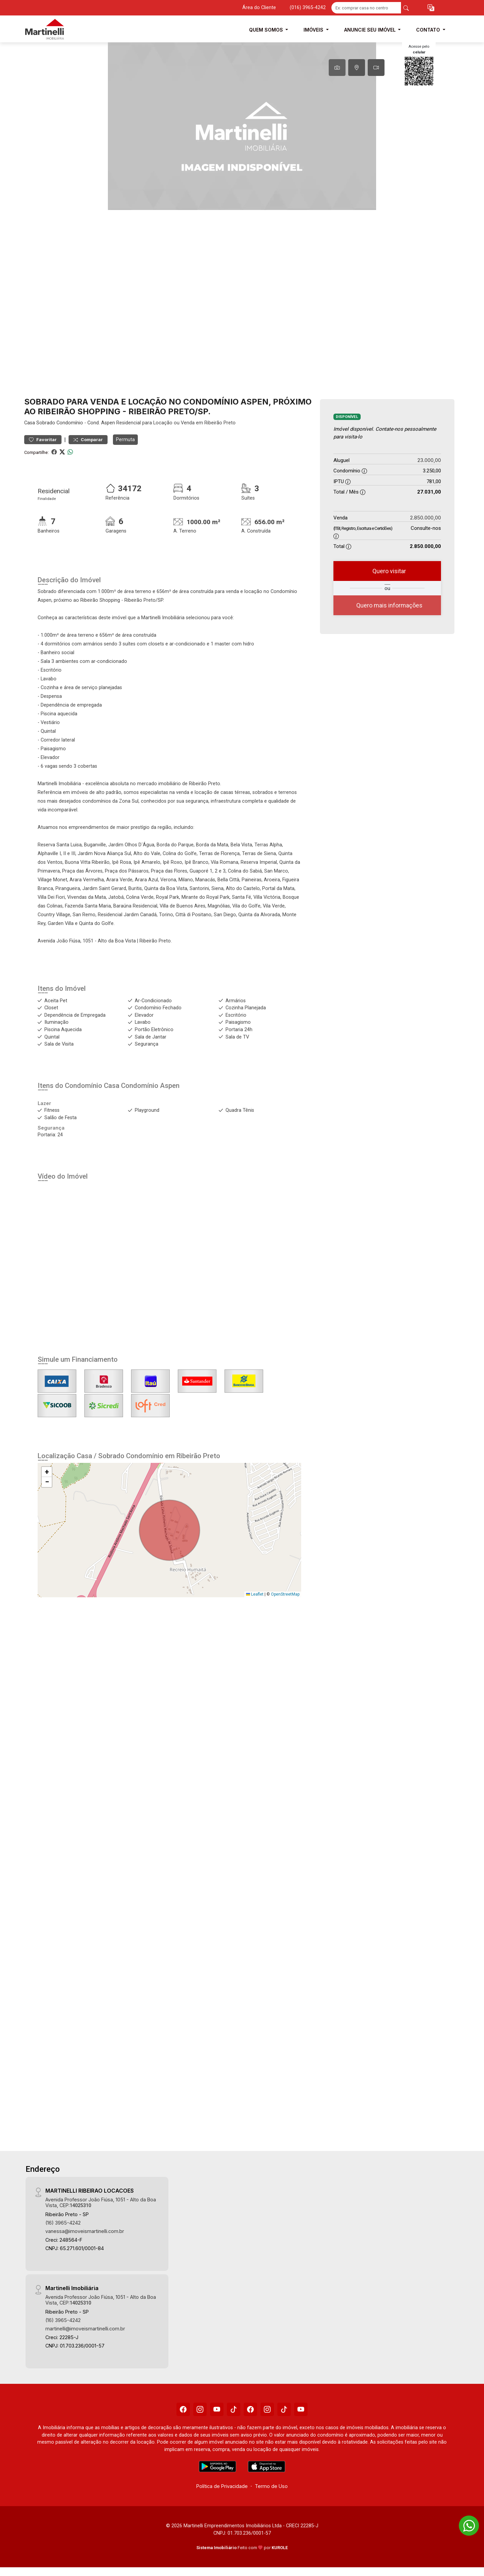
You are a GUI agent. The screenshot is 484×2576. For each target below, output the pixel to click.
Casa (29, 423)
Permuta (125, 439)
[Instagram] (200, 2409)
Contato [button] (428, 30)
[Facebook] (183, 2409)
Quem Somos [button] (266, 30)
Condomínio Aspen (150, 1086)
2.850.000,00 (425, 517)
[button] (431, 8)
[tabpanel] (242, 126)
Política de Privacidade (222, 2486)
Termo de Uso (271, 2486)
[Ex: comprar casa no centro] (366, 7)
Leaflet (255, 1594)
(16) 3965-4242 (63, 2223)
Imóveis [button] (314, 30)
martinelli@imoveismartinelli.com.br (85, 2328)
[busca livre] (406, 7)
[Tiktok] (233, 2409)
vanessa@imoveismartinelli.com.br (84, 2231)
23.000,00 (429, 460)
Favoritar (43, 439)
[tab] (337, 67)
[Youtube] (217, 2409)
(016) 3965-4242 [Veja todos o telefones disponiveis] (308, 7)
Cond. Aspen (101, 423)
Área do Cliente (259, 7)
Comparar (88, 439)
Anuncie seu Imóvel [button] (370, 30)
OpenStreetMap (285, 1594)
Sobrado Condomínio (59, 423)
